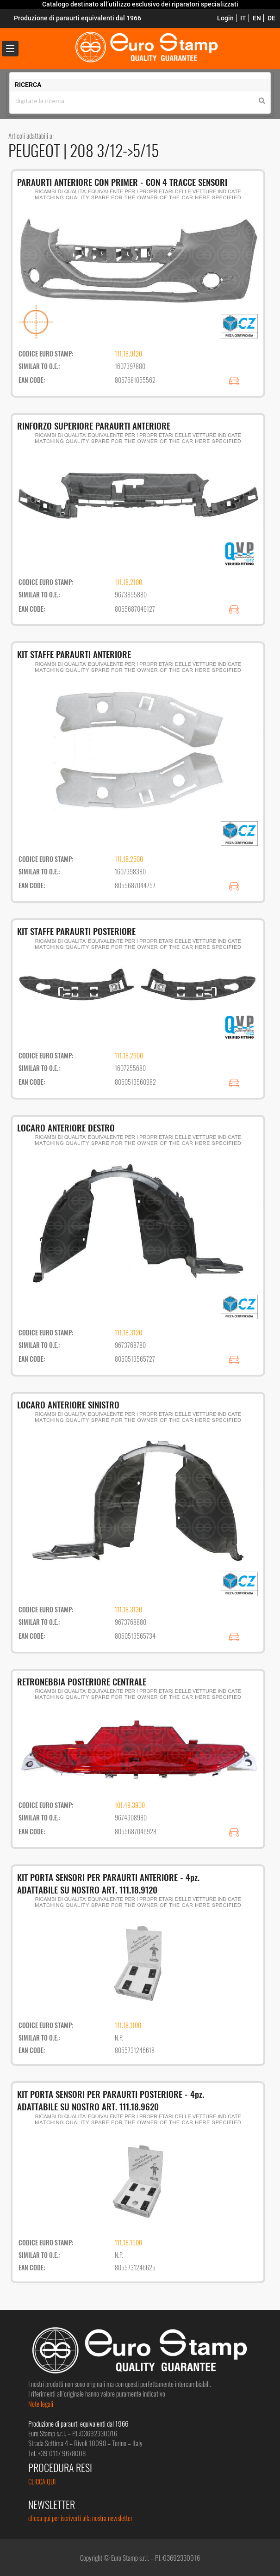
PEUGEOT (35, 150)
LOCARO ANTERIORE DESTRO (66, 1127)
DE (271, 18)
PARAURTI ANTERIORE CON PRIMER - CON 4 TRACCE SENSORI (122, 181)
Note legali (40, 2403)
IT (243, 18)
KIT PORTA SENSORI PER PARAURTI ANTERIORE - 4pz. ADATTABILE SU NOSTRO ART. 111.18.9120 (108, 1883)
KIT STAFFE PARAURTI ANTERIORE (74, 653)
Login (225, 18)
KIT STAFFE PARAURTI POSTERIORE (76, 930)
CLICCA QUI (42, 2481)
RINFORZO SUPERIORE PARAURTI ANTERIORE (93, 425)
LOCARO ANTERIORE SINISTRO (68, 1404)
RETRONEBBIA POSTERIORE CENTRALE (81, 1681)
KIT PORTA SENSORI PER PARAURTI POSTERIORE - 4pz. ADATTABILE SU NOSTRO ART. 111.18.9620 (110, 2100)
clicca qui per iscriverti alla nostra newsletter (80, 2518)
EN (257, 18)
